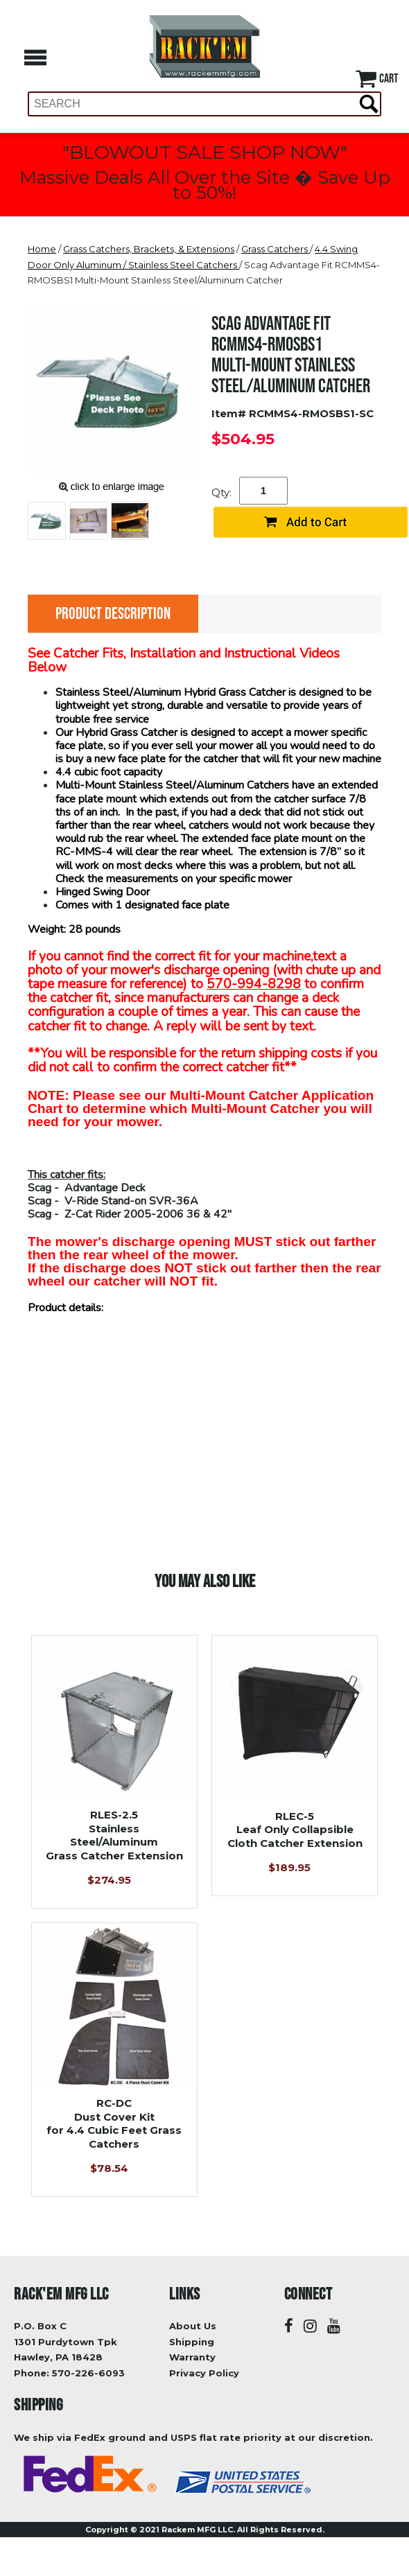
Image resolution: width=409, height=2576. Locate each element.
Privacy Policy (204, 2372)
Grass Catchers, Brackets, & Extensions (148, 248)
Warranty (192, 2357)
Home (42, 248)
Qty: (221, 492)
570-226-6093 (88, 2372)
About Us (192, 2325)
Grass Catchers (275, 248)
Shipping (191, 2341)
